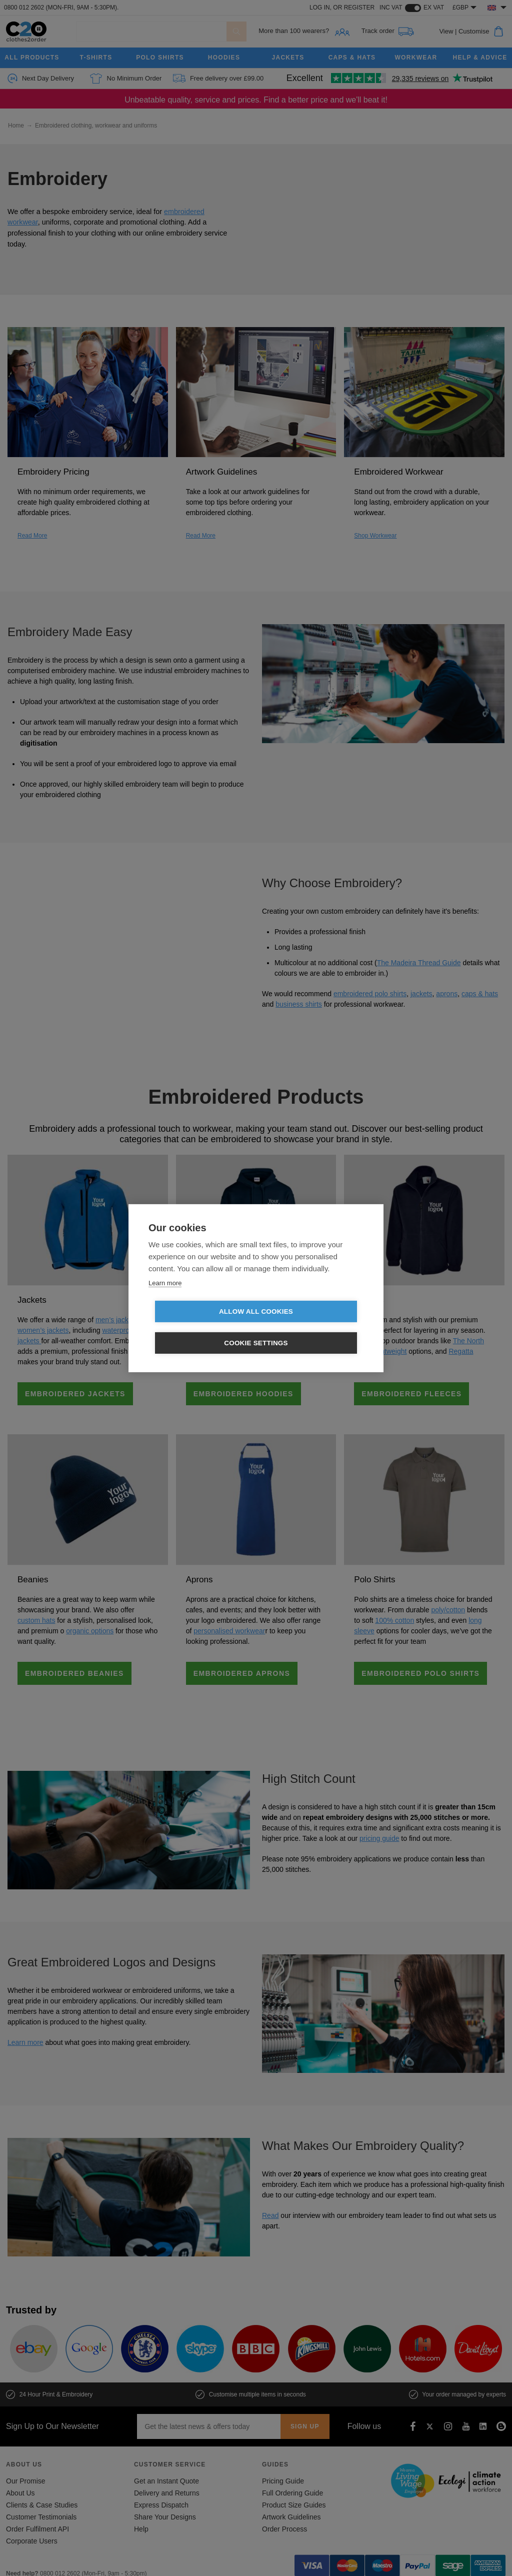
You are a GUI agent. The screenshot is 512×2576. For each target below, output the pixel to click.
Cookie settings (314, 1327)
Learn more (165, 1298)
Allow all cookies (199, 1327)
